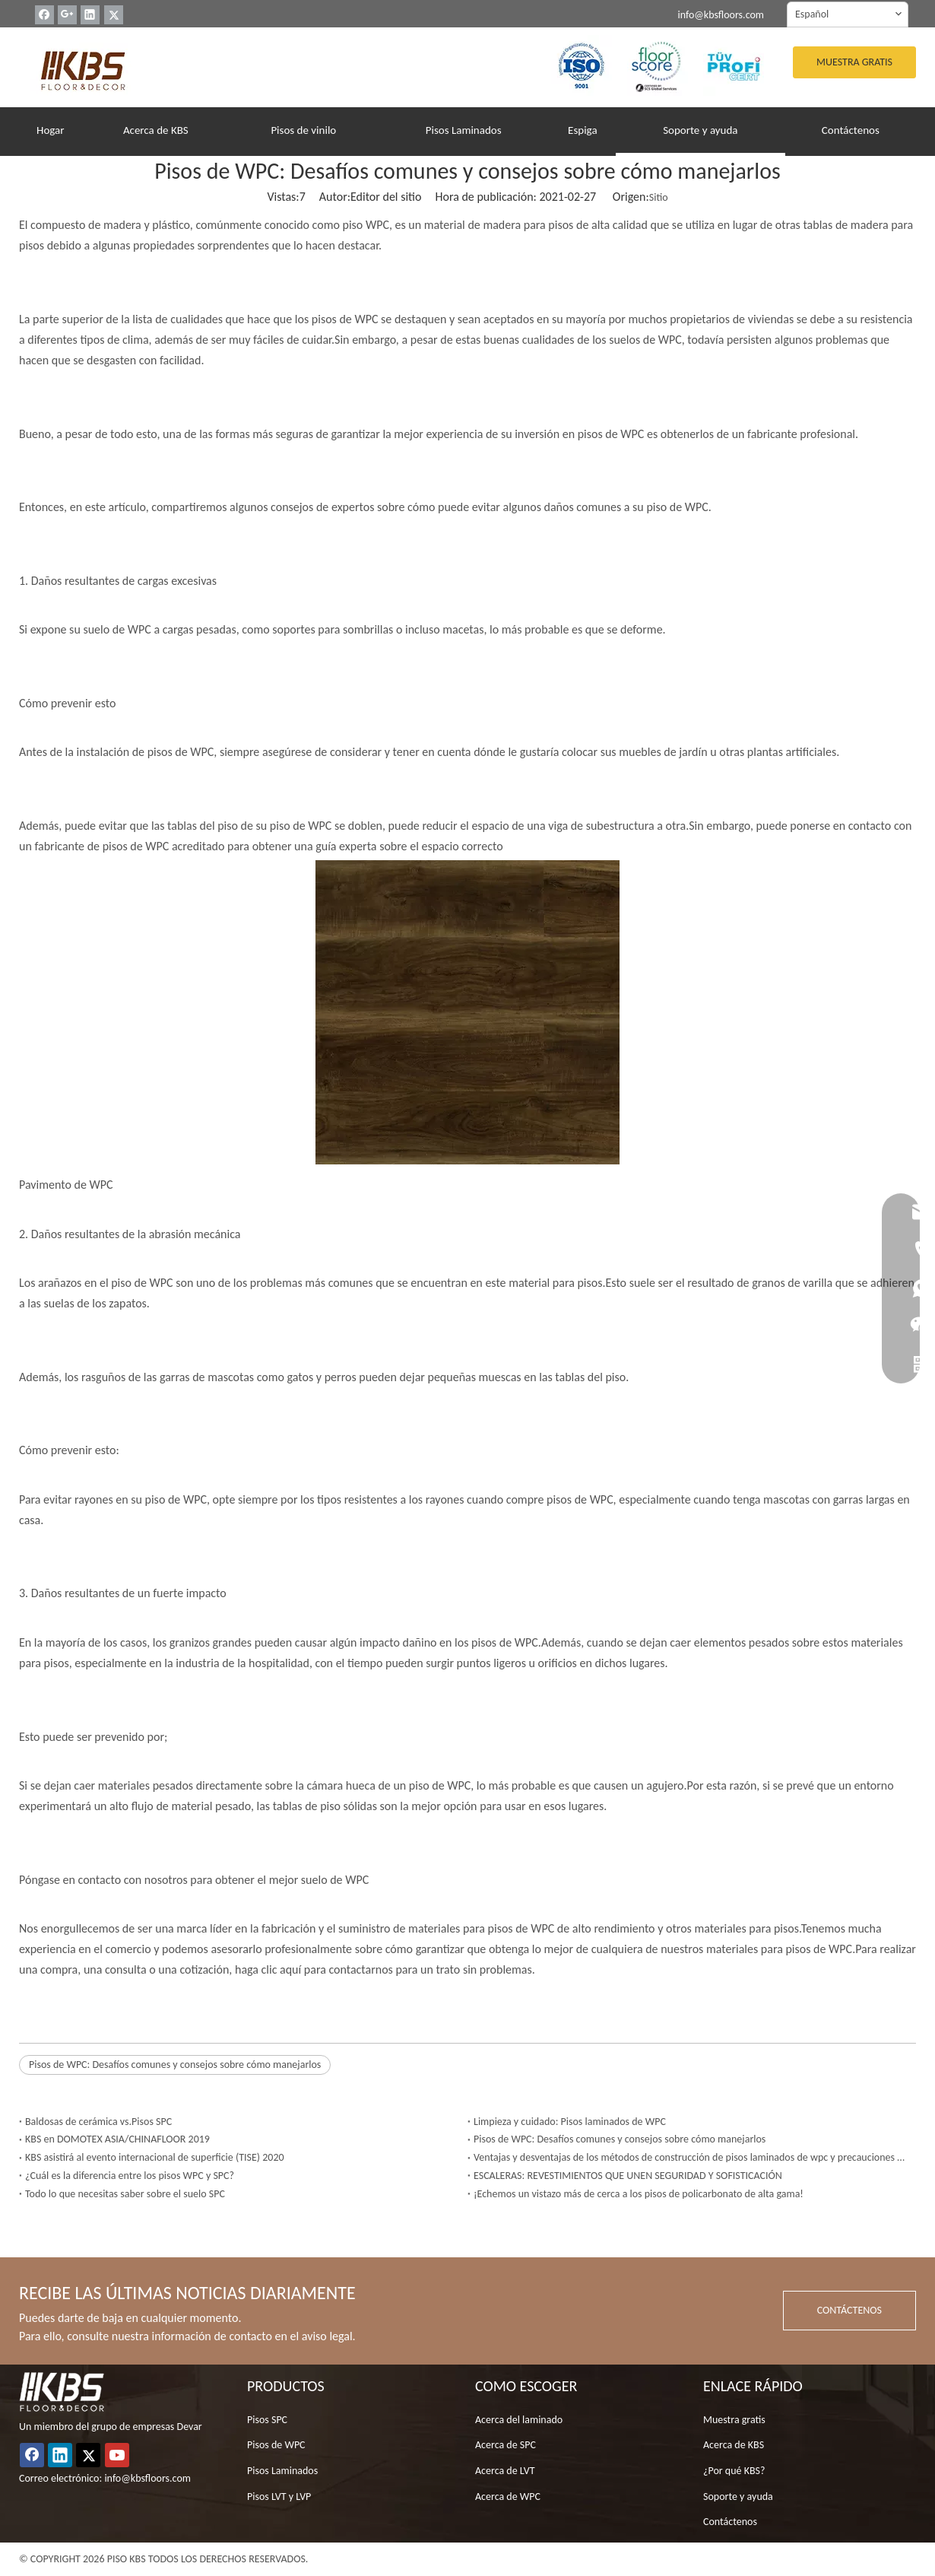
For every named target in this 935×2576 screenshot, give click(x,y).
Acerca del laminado (519, 2419)
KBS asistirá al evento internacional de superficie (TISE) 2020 (154, 2157)
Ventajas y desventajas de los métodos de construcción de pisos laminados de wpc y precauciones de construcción (692, 2157)
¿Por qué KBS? (734, 2470)
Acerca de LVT (504, 2470)
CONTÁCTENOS (849, 2310)
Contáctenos (730, 2521)
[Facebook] (44, 14)
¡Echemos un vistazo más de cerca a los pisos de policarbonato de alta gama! (638, 2193)
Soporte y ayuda (738, 2496)
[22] (657, 65)
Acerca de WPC (507, 2496)
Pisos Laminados (282, 2470)
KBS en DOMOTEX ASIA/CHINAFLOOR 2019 (117, 2139)
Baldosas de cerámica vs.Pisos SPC (98, 2121)
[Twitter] (113, 14)
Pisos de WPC (276, 2444)
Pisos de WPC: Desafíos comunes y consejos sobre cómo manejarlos (175, 2064)
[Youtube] (117, 2455)
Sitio (658, 197)
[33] (733, 65)
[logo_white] (61, 2392)
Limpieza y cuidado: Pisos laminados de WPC (570, 2121)
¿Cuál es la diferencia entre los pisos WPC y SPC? (129, 2175)
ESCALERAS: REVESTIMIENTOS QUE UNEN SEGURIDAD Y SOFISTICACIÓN (628, 2175)
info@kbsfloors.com (720, 14)
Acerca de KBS (733, 2444)
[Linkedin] (90, 14)
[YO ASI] (581, 65)
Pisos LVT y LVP (279, 2496)
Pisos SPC (267, 2419)
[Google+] (67, 14)
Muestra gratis (734, 2419)
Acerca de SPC (505, 2444)
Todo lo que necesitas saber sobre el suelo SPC (125, 2193)
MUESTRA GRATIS (854, 62)
